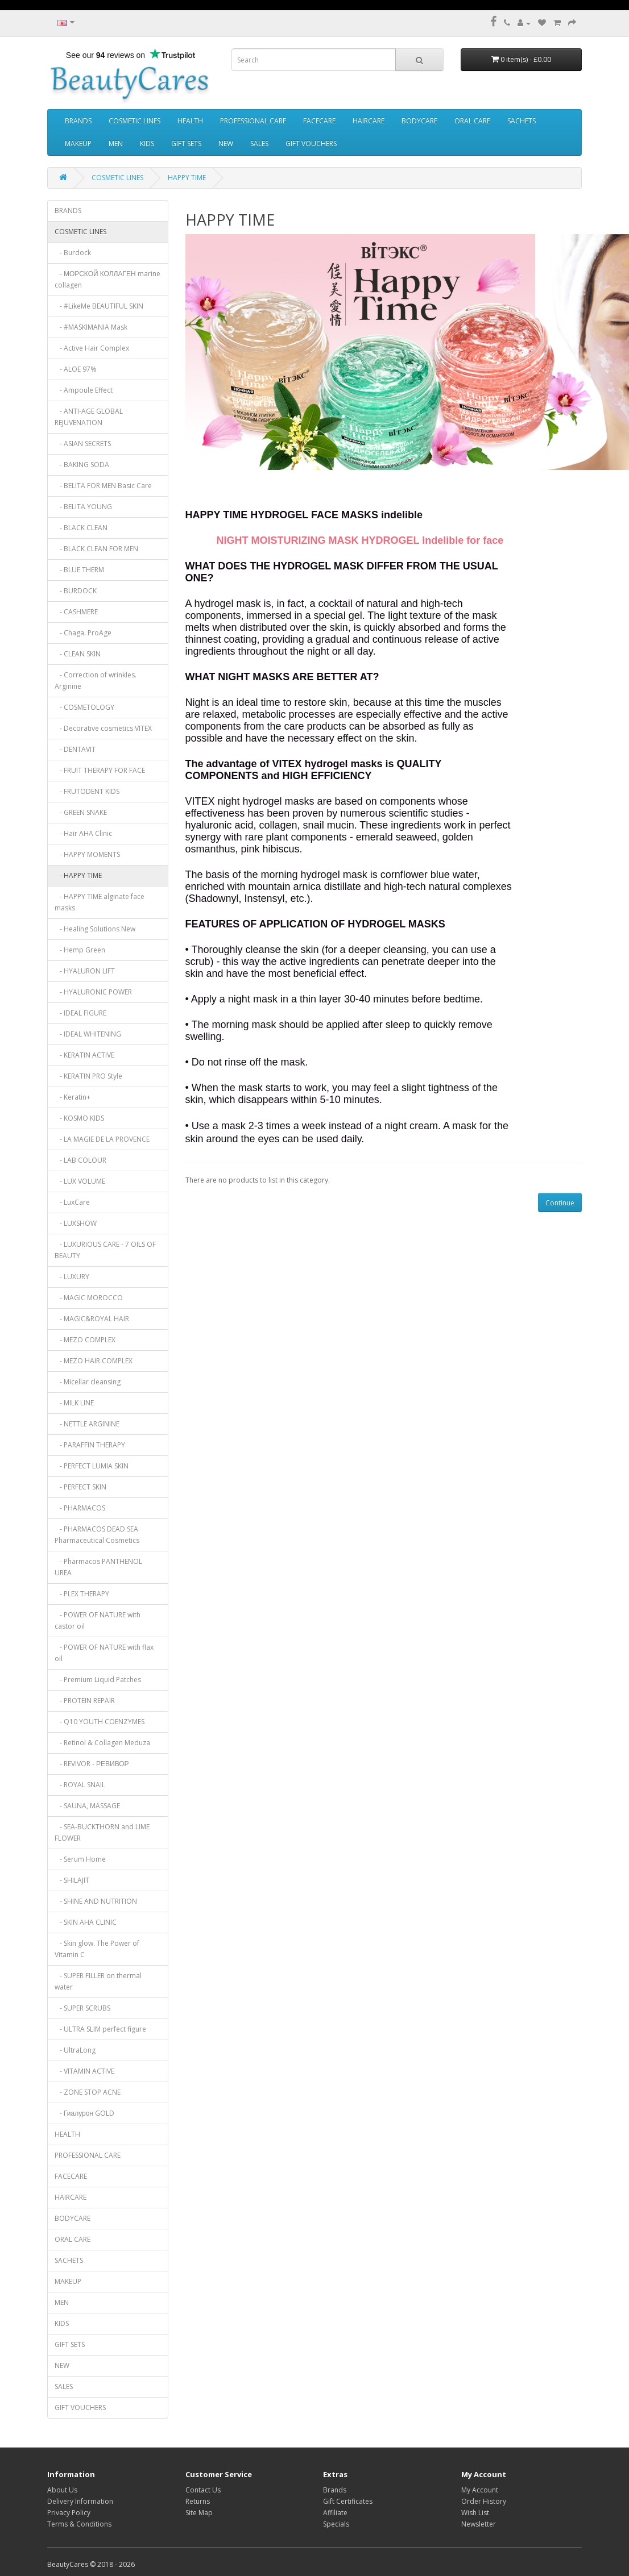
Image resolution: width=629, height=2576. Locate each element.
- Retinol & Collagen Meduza (102, 1742)
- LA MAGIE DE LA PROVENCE (102, 1139)
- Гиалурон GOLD (84, 2113)
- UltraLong (75, 2050)
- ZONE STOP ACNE (88, 2092)
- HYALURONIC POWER (93, 992)
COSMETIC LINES (134, 121)
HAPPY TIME (187, 177)
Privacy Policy (68, 2512)
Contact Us (203, 2490)
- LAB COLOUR (80, 1160)
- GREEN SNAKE (81, 812)
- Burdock (73, 252)
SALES (259, 143)
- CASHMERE (76, 612)
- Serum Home (80, 1859)
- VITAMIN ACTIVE (84, 2071)
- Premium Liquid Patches (98, 1679)
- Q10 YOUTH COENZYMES (99, 1721)
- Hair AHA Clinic (83, 833)
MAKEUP (78, 143)
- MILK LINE (74, 1403)
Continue (559, 1203)
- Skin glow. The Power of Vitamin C (97, 1948)
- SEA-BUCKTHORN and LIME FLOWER (102, 1832)
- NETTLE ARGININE (87, 1424)
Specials (336, 2524)
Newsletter (478, 2524)
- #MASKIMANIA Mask (91, 327)
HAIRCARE (368, 121)
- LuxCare (72, 1202)
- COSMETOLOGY (84, 707)
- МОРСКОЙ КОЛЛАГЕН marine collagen (107, 279)
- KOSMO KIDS (79, 1118)
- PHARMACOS (80, 1508)
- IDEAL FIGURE (80, 1013)
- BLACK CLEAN (81, 527)
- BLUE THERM (79, 570)
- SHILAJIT (72, 1880)
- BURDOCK (76, 591)
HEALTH (190, 121)
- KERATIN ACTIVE (84, 1055)
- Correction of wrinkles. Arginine (95, 680)
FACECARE (319, 121)
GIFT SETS (186, 143)
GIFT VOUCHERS (311, 143)
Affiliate (335, 2512)
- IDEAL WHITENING (88, 1034)
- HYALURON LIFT (85, 971)
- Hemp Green (80, 950)
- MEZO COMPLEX (85, 1340)
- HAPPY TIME (78, 875)
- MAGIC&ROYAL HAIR (92, 1319)
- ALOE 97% (76, 369)
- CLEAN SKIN (78, 654)
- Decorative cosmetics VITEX (103, 728)
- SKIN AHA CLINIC (86, 1922)
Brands (334, 2490)
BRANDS (78, 121)
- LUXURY (72, 1276)
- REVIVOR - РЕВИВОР (92, 1763)
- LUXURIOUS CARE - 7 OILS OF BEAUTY (105, 1249)
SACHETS (521, 121)
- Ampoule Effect (84, 390)
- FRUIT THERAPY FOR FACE (100, 770)
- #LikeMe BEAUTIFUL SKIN (99, 306)
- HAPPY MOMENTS (87, 854)
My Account (479, 2490)
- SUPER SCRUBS (82, 2008)
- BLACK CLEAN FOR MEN (96, 549)
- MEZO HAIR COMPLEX (94, 1361)
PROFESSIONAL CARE (253, 121)
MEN (116, 143)
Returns (197, 2501)
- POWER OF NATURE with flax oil (104, 1652)
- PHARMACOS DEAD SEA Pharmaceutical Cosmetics (97, 1534)
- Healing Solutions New (95, 929)
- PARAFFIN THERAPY (90, 1445)
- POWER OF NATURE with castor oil (97, 1620)
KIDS (147, 143)
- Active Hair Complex (92, 348)
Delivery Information (80, 2501)
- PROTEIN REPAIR (85, 1700)
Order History (483, 2501)
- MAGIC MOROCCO (89, 1297)
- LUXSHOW (76, 1223)
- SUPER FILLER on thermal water (98, 1981)
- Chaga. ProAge (83, 633)
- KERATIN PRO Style (88, 1076)
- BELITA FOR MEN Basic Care (103, 485)
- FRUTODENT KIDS (87, 791)
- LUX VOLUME (80, 1181)
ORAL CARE (472, 121)
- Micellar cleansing (88, 1382)
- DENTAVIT (75, 749)
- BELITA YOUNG (83, 506)
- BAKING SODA (82, 464)
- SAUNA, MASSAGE (87, 1806)
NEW (225, 143)
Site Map (199, 2512)
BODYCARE (419, 121)
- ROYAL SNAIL (80, 1785)
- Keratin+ (72, 1097)
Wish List (475, 2512)
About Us (62, 2490)
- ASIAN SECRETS (83, 443)
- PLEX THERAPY (82, 1594)
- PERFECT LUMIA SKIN (92, 1466)
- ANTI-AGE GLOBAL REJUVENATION (89, 416)
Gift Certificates (348, 2501)
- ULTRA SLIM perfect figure (100, 2029)
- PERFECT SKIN (80, 1487)
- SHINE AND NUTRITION (96, 1901)
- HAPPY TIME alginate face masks (99, 902)
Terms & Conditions (79, 2524)
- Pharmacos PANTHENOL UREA (98, 1567)
